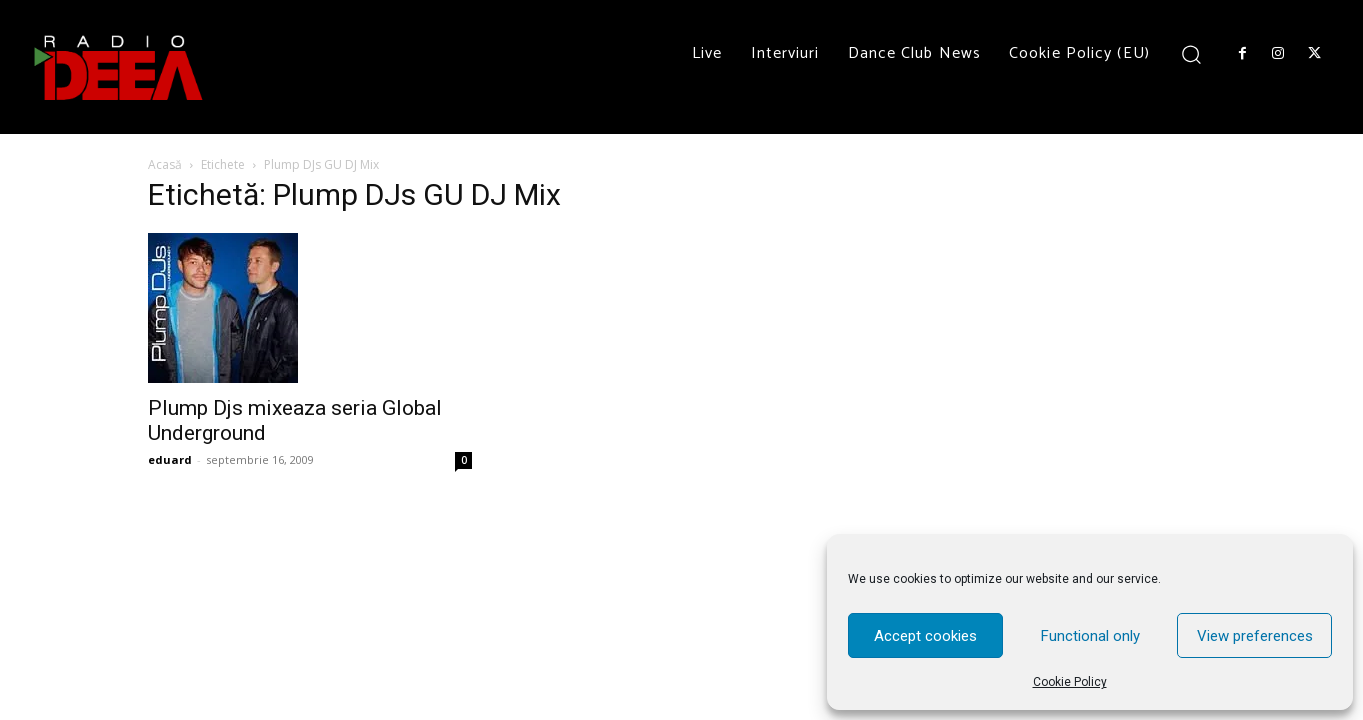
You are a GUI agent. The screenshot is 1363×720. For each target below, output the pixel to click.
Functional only (1090, 636)
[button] (1191, 53)
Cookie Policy (1070, 682)
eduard (170, 459)
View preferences (1255, 636)
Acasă (165, 164)
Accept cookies (925, 636)
